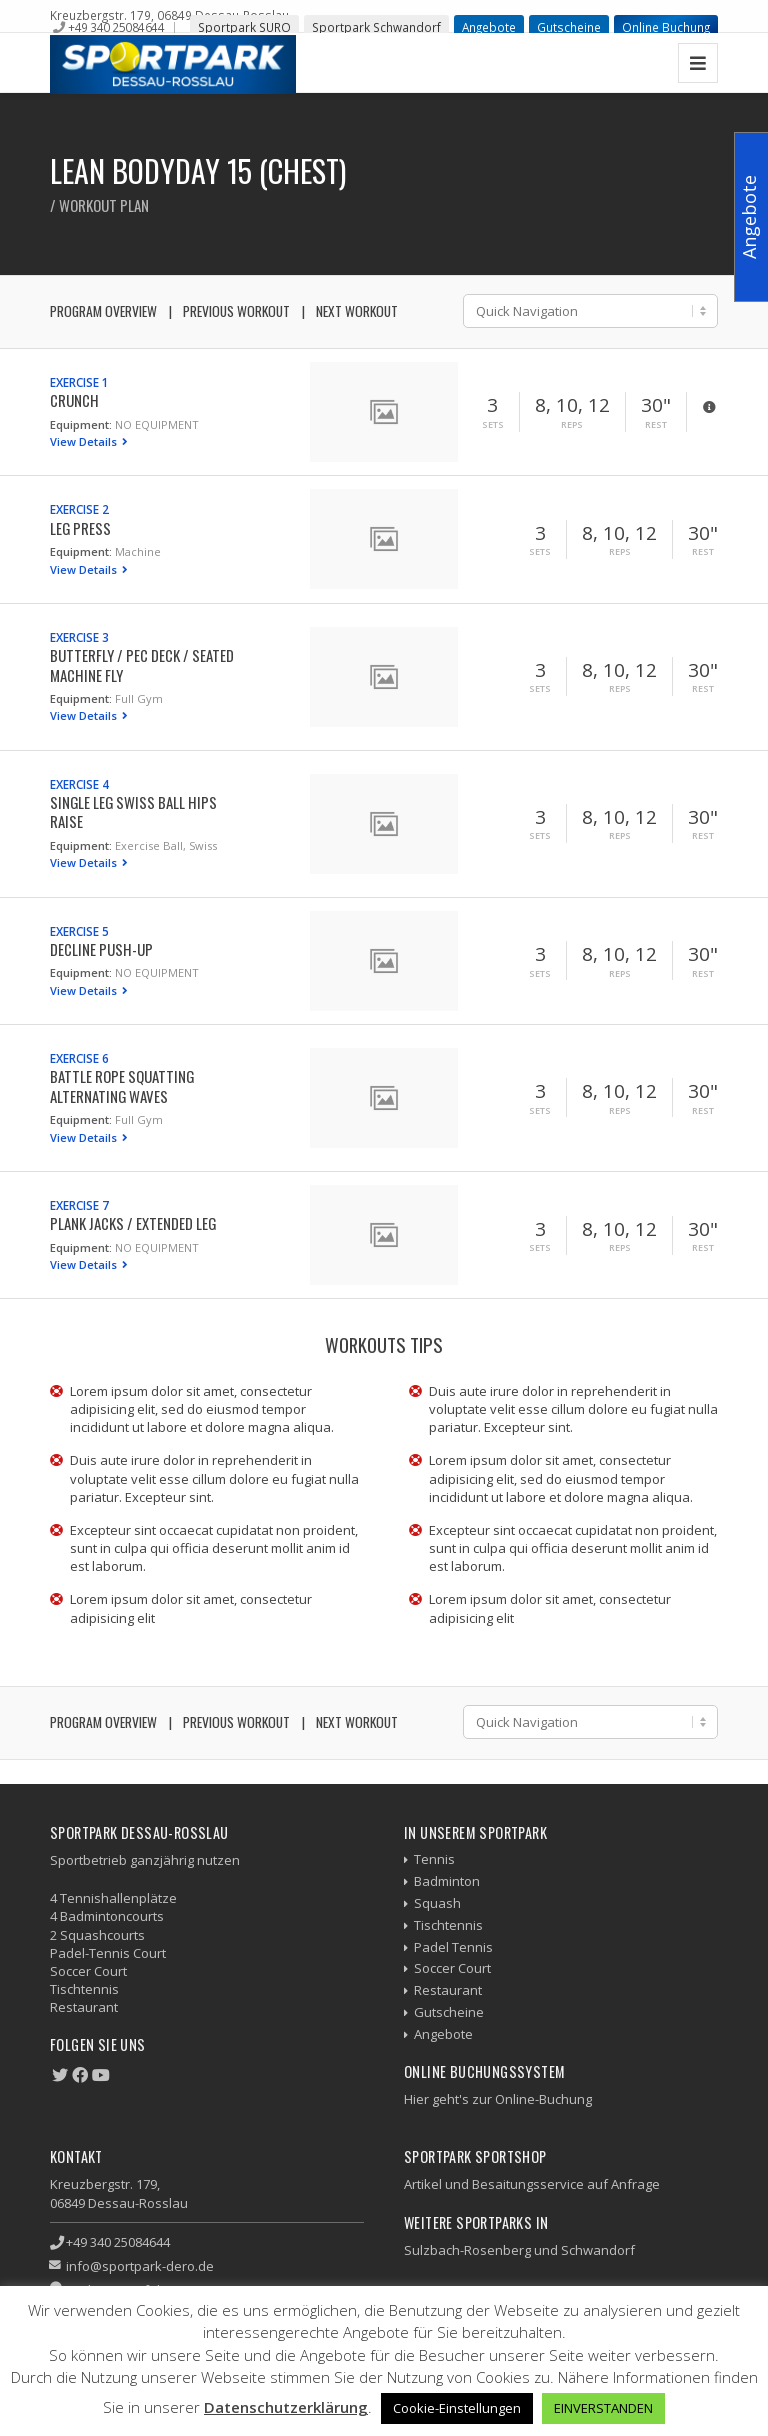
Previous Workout (236, 311)
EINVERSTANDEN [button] (603, 2408)
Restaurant (448, 1990)
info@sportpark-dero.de (140, 2266)
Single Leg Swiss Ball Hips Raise (133, 811)
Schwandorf (598, 2250)
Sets (493, 425)
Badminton (447, 1881)
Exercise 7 (79, 1205)
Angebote (489, 27)
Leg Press (80, 528)
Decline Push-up (101, 949)
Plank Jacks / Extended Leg (133, 1223)
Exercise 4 (79, 784)
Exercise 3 (79, 637)
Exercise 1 (79, 382)
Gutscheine (569, 27)
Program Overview (103, 311)
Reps (572, 425)
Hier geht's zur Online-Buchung (498, 2099)
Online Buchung (666, 27)
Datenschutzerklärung (286, 2407)
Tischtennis (448, 1925)
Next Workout (357, 311)
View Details (85, 441)
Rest (656, 425)
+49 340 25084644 (116, 27)
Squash (437, 1903)
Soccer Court (452, 1968)
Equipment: (81, 424)
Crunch (74, 400)
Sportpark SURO (244, 27)
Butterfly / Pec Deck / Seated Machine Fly (142, 664)
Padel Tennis (453, 1947)
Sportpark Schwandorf (376, 27)
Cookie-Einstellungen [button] (457, 2408)
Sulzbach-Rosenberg (467, 2250)
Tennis (434, 1859)
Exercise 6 (79, 1058)
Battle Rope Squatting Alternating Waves (122, 1085)
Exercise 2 (79, 509)
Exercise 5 (79, 931)
